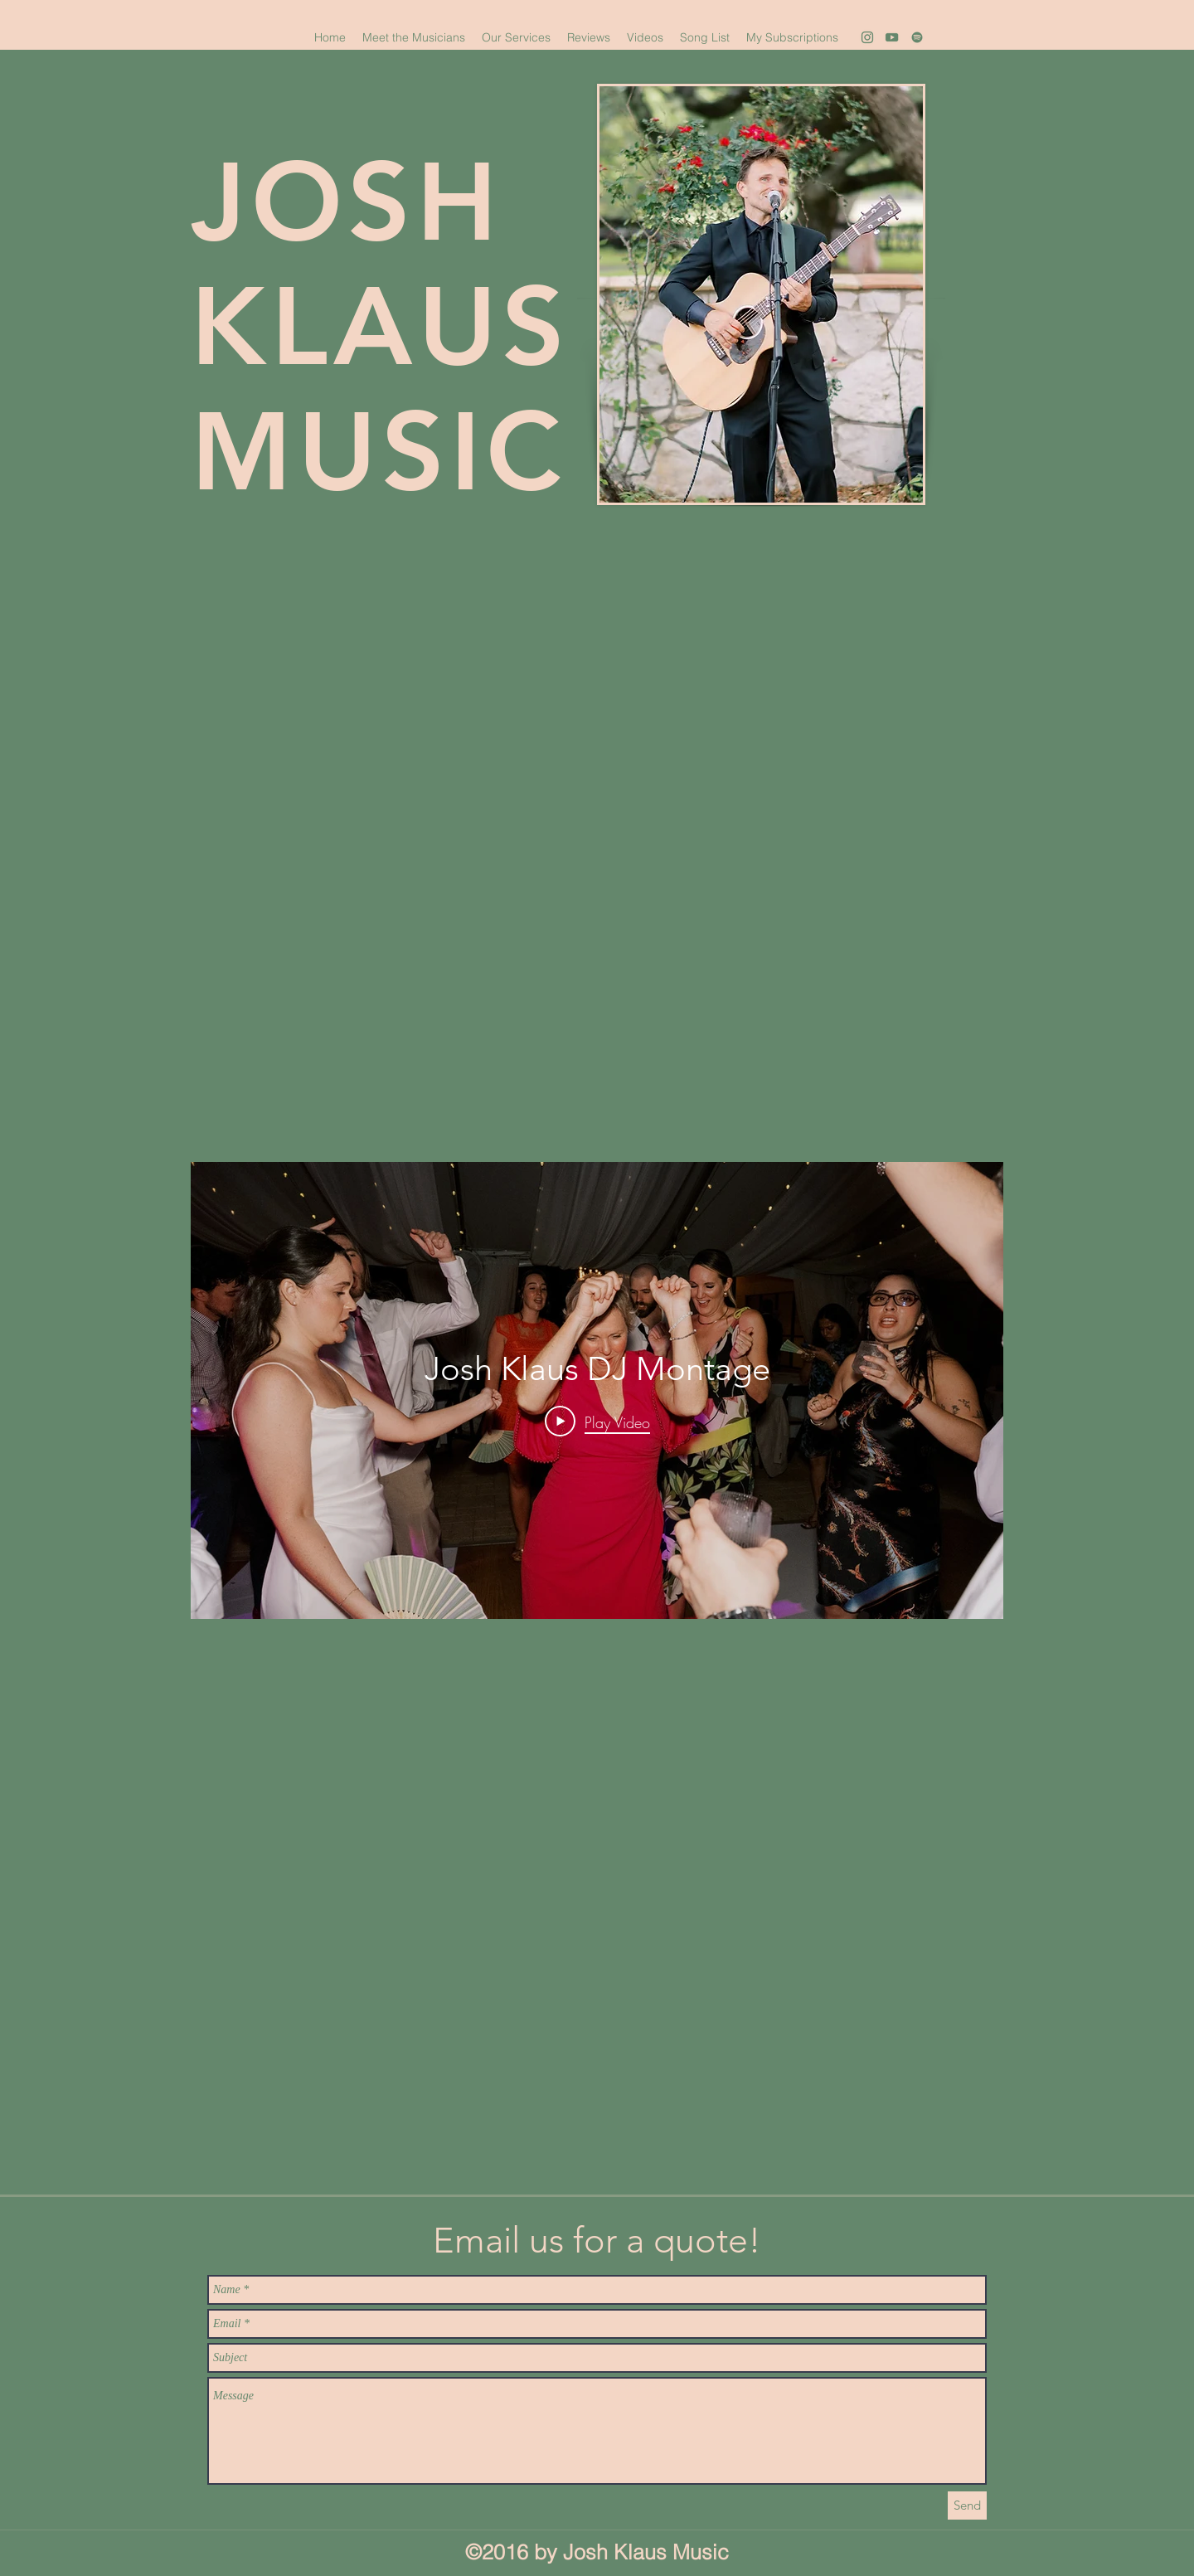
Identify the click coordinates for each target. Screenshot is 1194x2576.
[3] (917, 37)
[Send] (967, 2505)
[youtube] (892, 37)
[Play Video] (597, 1421)
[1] (867, 37)
